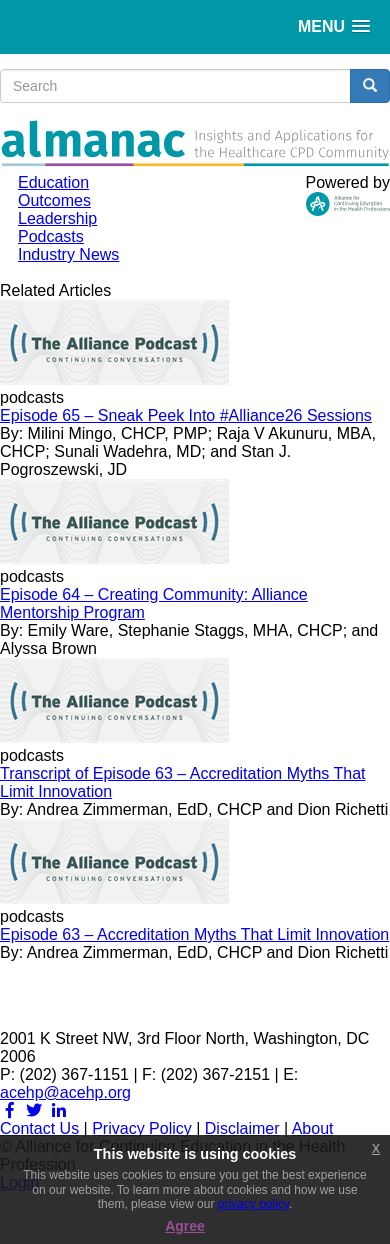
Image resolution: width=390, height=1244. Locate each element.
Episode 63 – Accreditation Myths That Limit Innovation (194, 934)
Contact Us (39, 1128)
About (313, 1128)
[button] (334, 26)
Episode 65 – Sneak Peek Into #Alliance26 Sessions (186, 415)
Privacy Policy (142, 1128)
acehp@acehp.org (65, 1092)
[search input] (175, 86)
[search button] (370, 86)
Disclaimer (242, 1128)
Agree (185, 1226)
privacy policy (253, 1204)
